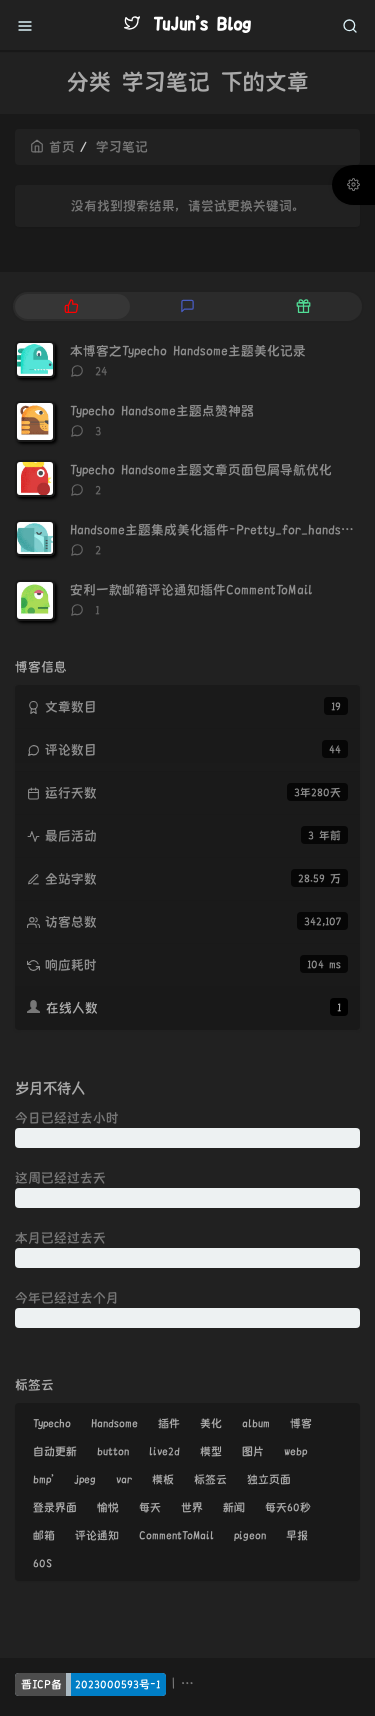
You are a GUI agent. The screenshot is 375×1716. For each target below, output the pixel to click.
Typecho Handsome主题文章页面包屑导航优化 (201, 470)
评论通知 (97, 1535)
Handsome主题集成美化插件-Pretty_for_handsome (216, 530)
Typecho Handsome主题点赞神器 (162, 411)
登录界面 (55, 1507)
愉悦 (108, 1507)
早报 (297, 1535)
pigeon (250, 1535)
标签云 (210, 1479)
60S (42, 1563)
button (113, 1451)
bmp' (43, 1479)
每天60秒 (288, 1507)
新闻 (234, 1507)
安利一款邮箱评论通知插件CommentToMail (191, 590)
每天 (150, 1507)
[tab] (71, 306)
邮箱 (44, 1535)
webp (295, 1451)
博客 (301, 1423)
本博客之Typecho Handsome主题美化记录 (188, 351)
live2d (164, 1451)
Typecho (52, 1423)
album (256, 1423)
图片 (253, 1451)
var (124, 1479)
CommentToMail (176, 1535)
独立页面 (269, 1479)
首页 (52, 147)
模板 (163, 1479)
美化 (211, 1423)
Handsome (114, 1423)
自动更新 (55, 1451)
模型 (211, 1451)
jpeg (85, 1479)
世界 (192, 1507)
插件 (169, 1423)
